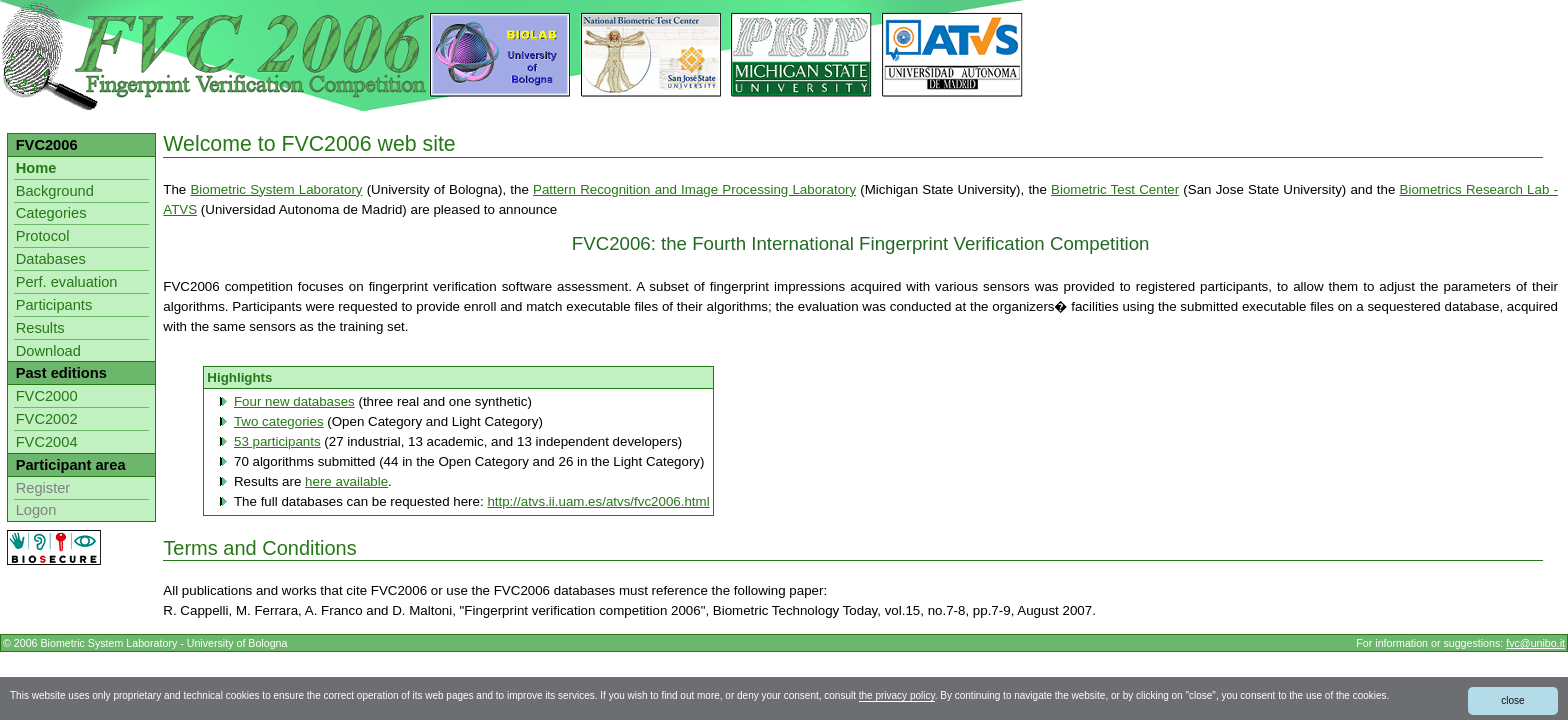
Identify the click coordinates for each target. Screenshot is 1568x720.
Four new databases (294, 401)
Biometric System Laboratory (276, 189)
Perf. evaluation (67, 282)
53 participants (277, 441)
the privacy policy (897, 695)
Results (40, 328)
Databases (51, 259)
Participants (54, 305)
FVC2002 (47, 419)
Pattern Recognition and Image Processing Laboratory (694, 189)
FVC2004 (47, 442)
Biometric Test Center (1115, 189)
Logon (36, 510)
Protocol (43, 236)
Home (36, 168)
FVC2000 (47, 396)
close (1512, 700)
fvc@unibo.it (1535, 643)
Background (55, 191)
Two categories (279, 421)
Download (48, 351)
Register (43, 488)
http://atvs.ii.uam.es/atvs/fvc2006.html (598, 501)
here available (346, 481)
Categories (51, 213)
